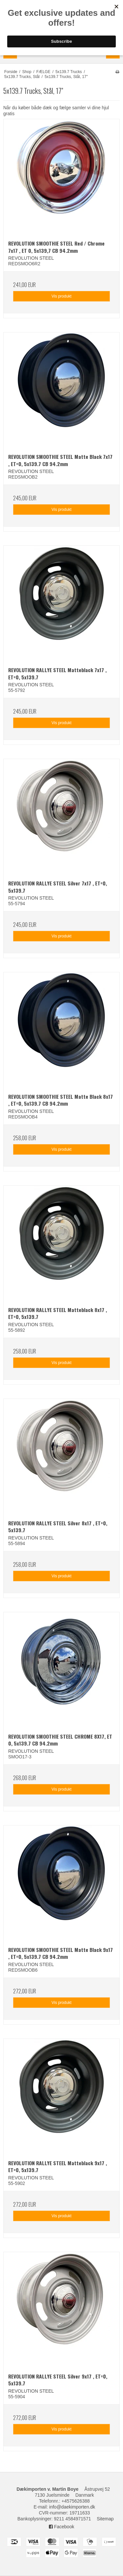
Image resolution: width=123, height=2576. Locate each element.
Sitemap (105, 2518)
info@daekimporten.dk (72, 2507)
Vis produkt (61, 296)
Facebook (61, 2526)
